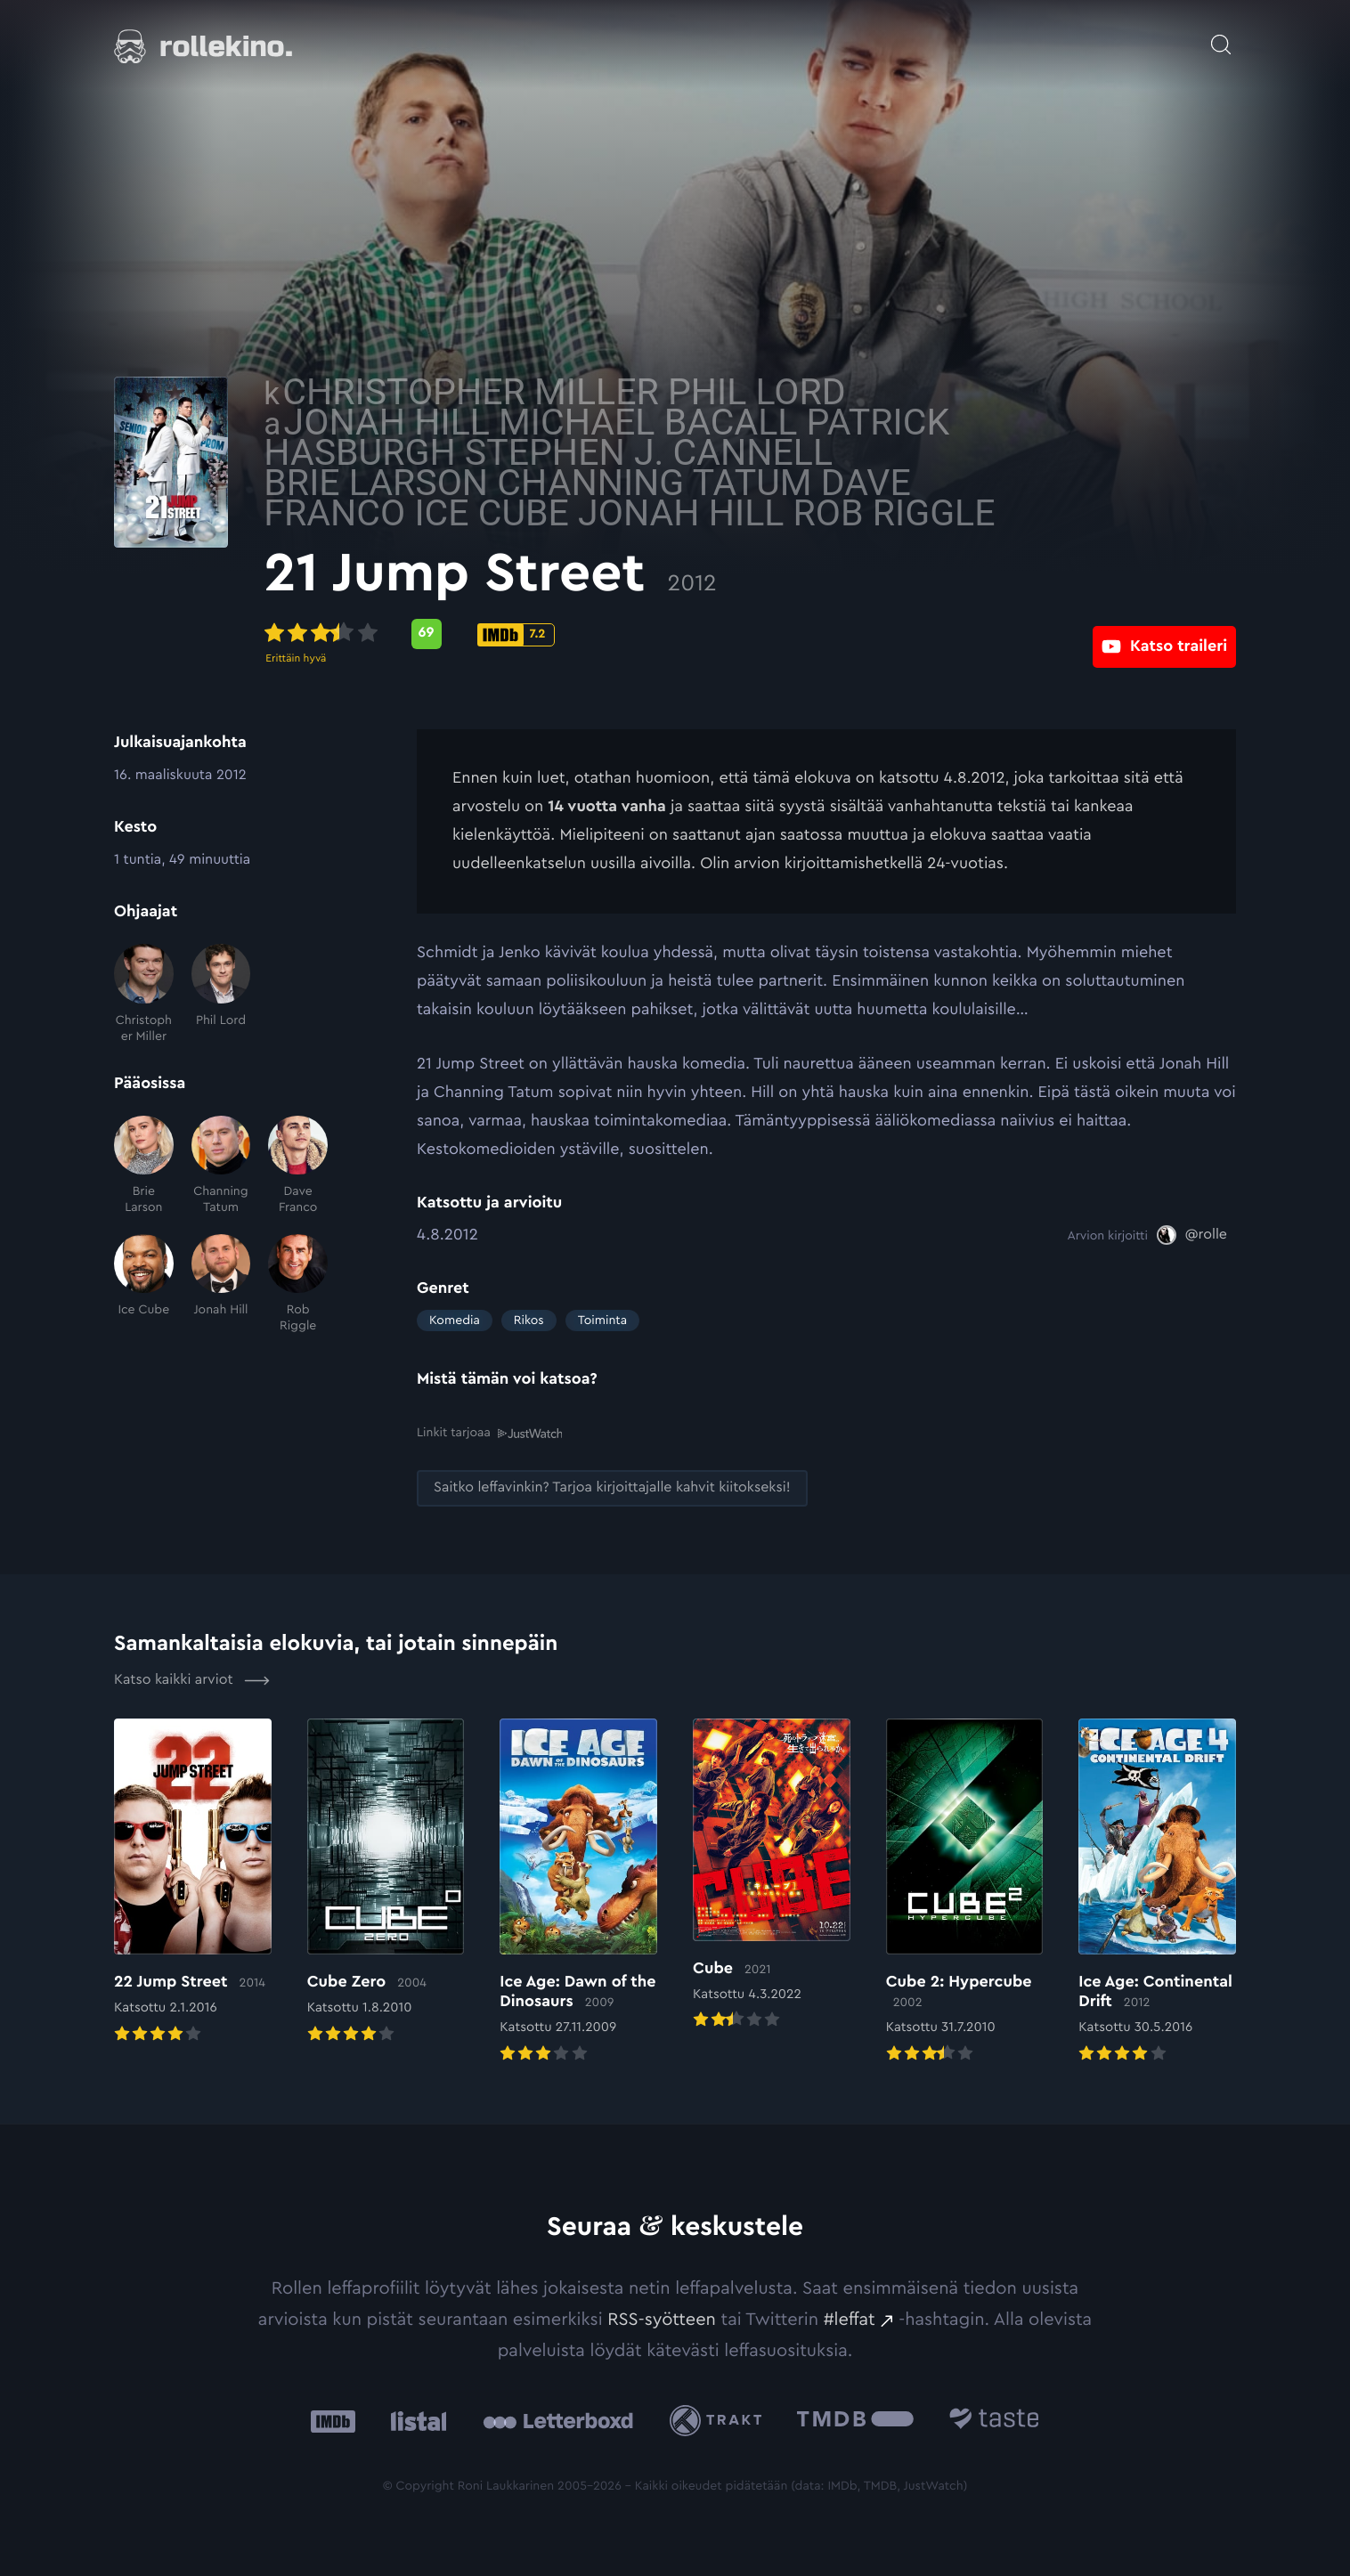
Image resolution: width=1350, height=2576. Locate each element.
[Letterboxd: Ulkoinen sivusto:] (558, 2420)
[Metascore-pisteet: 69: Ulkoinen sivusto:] (579, 634)
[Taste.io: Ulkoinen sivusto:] (994, 2420)
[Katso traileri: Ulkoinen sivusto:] (1164, 633)
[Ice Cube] (144, 1284)
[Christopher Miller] (144, 994)
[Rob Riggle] (298, 1284)
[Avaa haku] (1221, 35)
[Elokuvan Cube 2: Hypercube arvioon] (965, 1891)
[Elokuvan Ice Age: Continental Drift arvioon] (1157, 1891)
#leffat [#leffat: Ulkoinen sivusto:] (849, 2319)
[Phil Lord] (221, 994)
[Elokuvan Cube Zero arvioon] (386, 1881)
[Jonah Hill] (221, 1284)
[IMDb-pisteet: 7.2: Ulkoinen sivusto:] (668, 634)
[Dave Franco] (298, 1166)
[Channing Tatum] (221, 1166)
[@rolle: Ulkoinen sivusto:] (1192, 1235)
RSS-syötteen (661, 2319)
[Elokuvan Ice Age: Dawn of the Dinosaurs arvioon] (578, 1891)
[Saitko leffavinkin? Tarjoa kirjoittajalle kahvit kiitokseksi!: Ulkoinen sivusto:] (612, 1487)
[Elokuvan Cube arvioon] (771, 1875)
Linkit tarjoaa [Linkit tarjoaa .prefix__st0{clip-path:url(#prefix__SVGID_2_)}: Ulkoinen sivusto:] (489, 1432)
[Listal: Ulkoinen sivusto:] (414, 2420)
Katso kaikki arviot (192, 1679)
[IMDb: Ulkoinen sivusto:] (333, 2420)
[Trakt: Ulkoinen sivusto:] (720, 2419)
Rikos (529, 1320)
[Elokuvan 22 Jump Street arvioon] (193, 1881)
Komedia (454, 1320)
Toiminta (602, 1320)
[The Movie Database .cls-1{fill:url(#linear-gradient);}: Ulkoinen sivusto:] (855, 2420)
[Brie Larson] (144, 1166)
